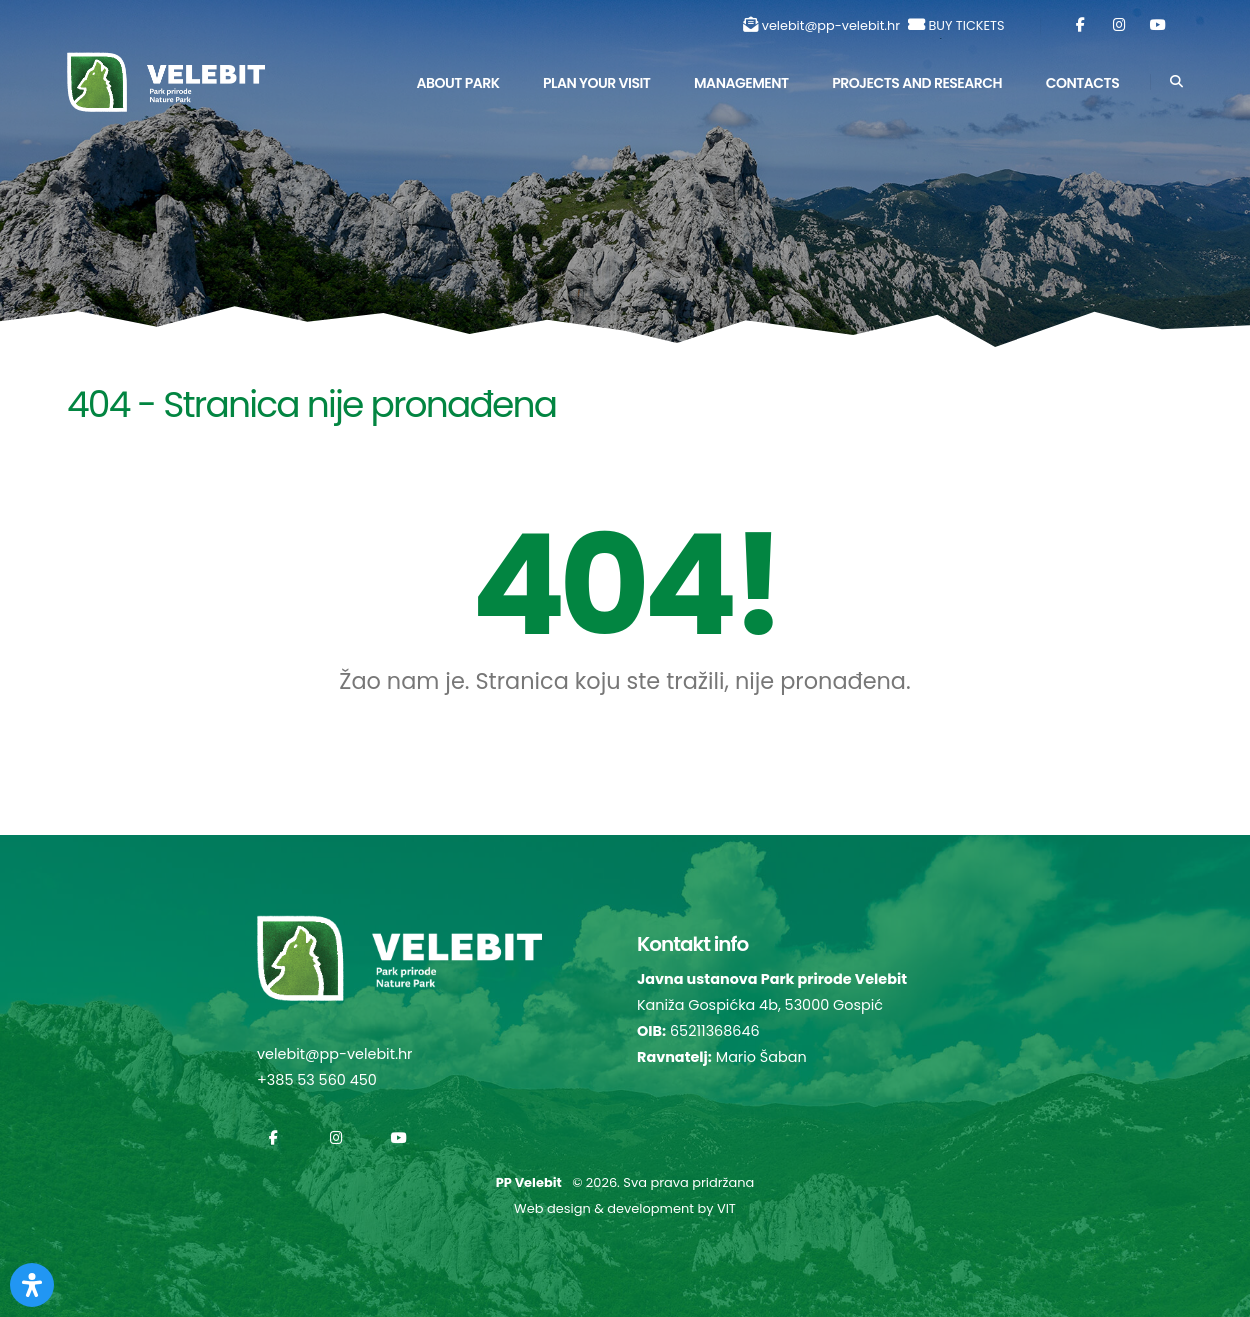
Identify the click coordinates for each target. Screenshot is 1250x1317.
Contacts (1083, 83)
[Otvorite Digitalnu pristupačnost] (32, 1285)
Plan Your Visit (596, 83)
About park (457, 83)
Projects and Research (917, 83)
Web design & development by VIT (625, 1208)
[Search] (1176, 82)
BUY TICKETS (966, 25)
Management (741, 83)
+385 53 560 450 (317, 1080)
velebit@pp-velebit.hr (831, 25)
